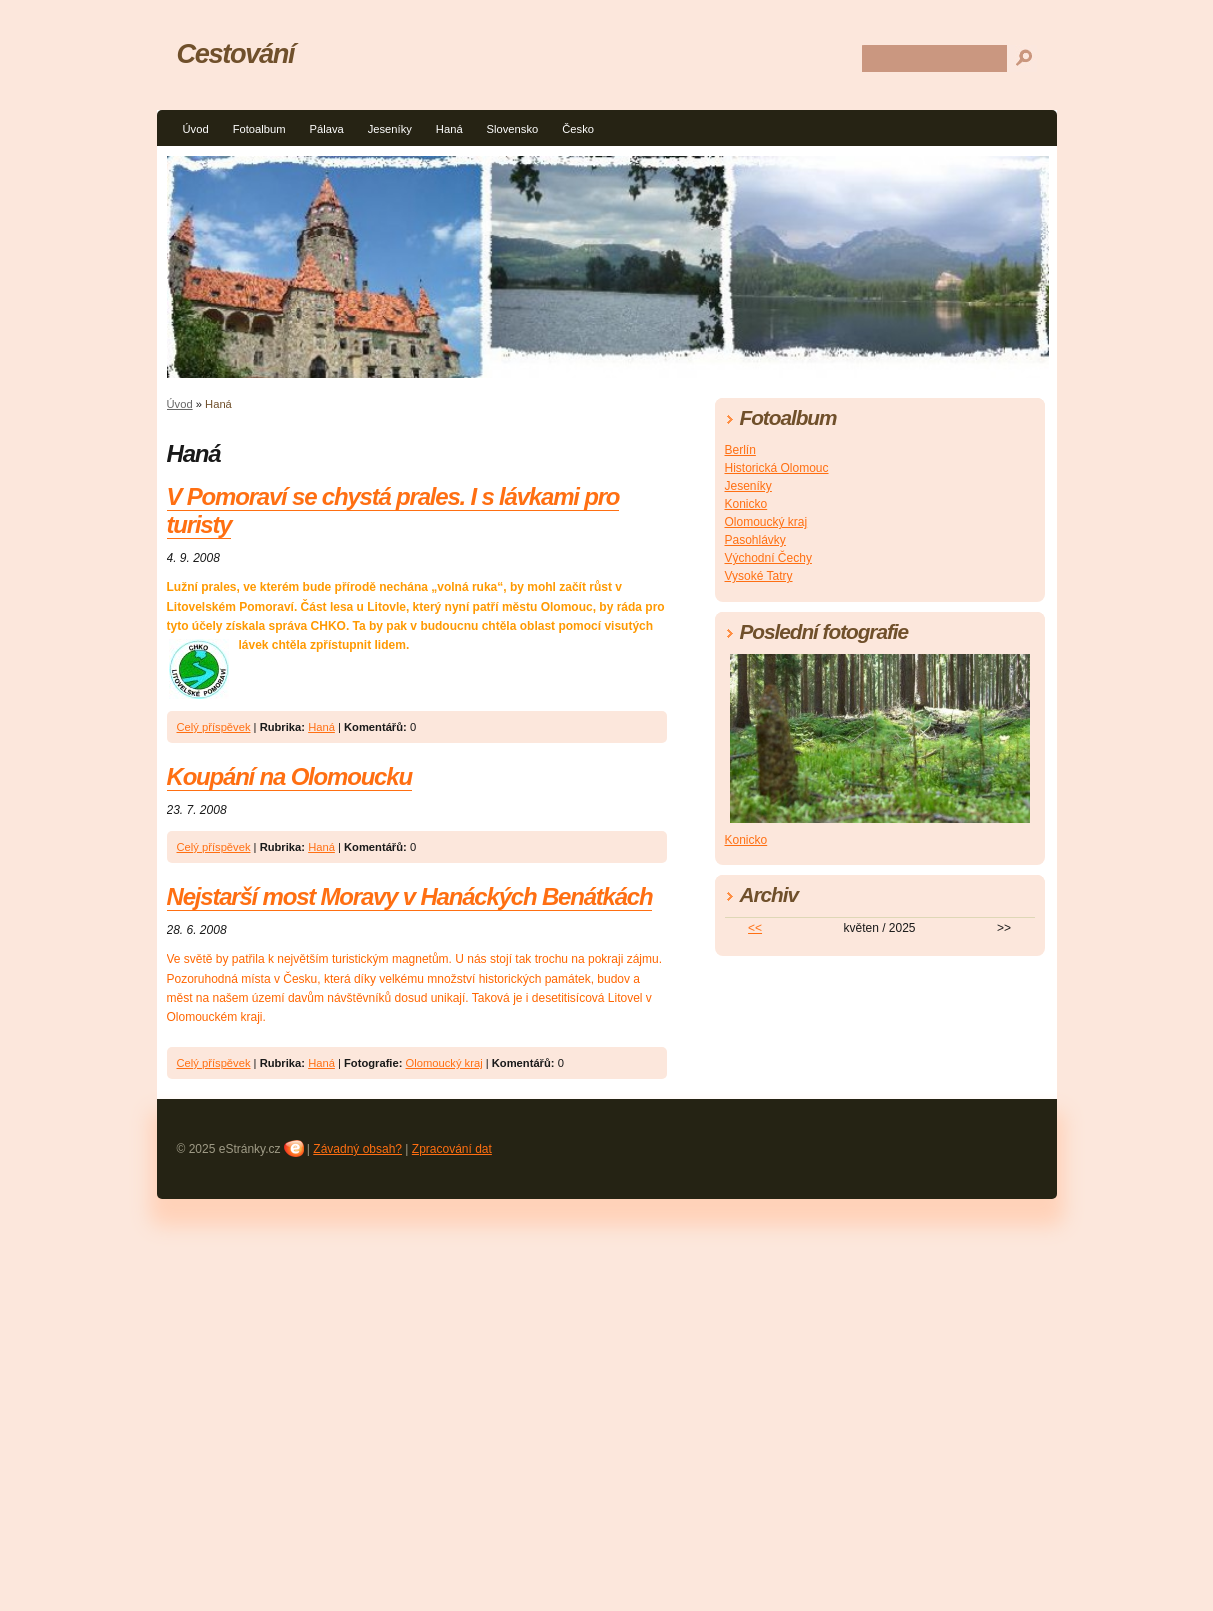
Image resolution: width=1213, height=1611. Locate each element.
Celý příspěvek (214, 727)
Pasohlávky (755, 540)
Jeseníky (390, 129)
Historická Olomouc (777, 468)
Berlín (740, 450)
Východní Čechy (768, 558)
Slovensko (513, 129)
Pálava (326, 129)
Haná (449, 129)
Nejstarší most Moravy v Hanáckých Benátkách (410, 896)
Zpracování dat (452, 1149)
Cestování (236, 53)
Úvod (196, 129)
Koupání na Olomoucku (289, 776)
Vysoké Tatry (759, 576)
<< (755, 928)
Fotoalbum (259, 129)
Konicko (746, 504)
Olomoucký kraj (444, 1063)
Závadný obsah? (357, 1149)
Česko (578, 129)
